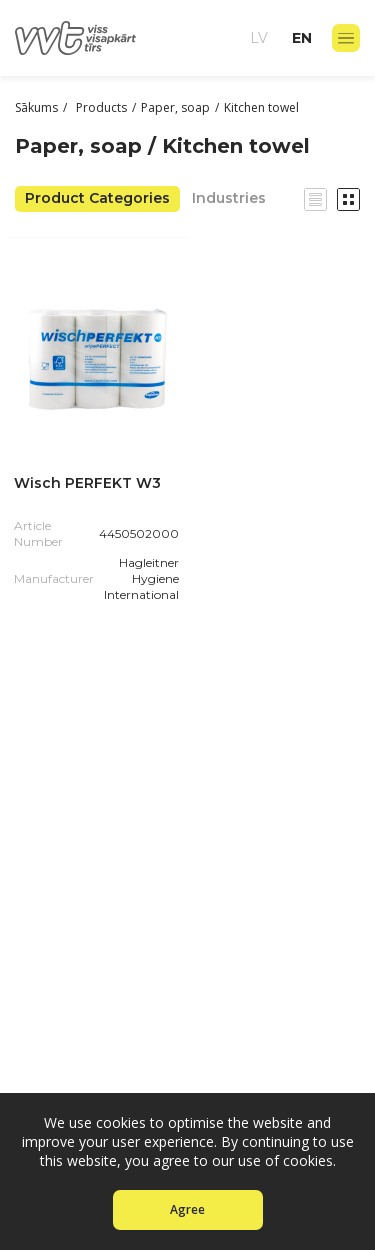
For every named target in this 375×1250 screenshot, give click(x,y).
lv (259, 38)
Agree (187, 1209)
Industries (229, 198)
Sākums (36, 107)
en (302, 38)
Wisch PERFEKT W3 (87, 483)
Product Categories (97, 198)
